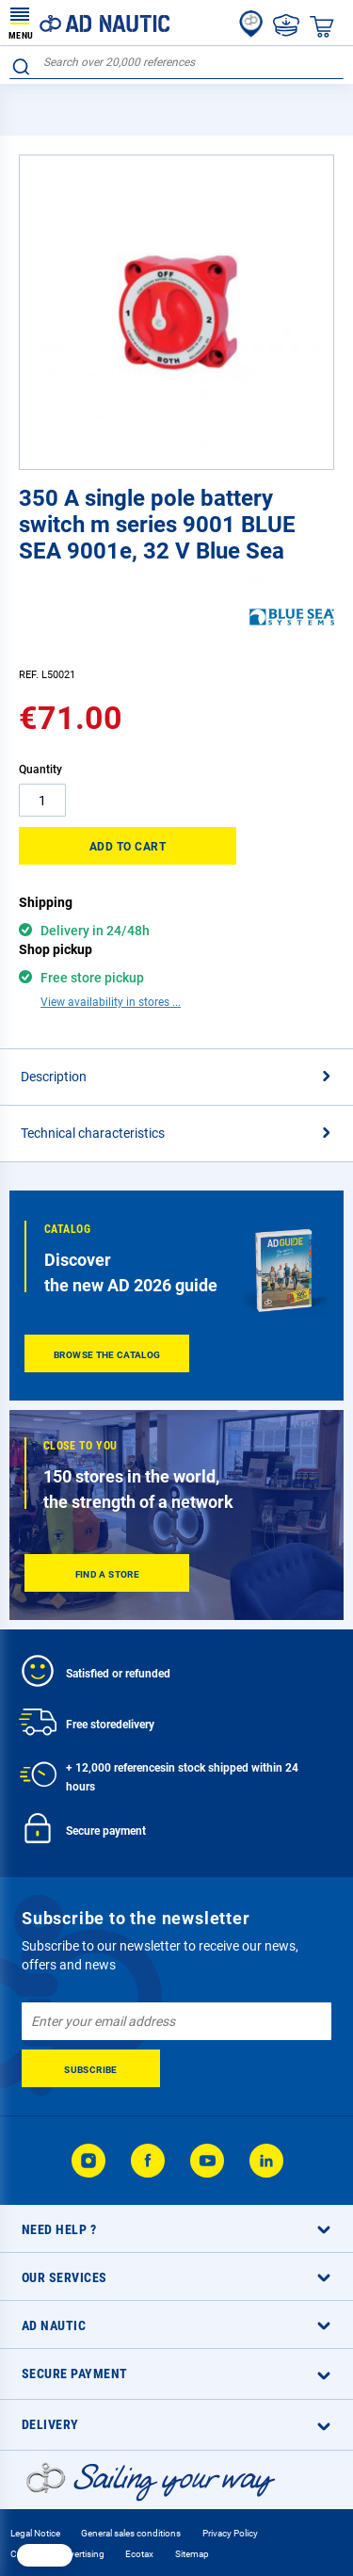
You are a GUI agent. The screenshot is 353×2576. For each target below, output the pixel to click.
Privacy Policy (230, 2504)
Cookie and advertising (57, 2524)
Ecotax (139, 2524)
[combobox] (176, 62)
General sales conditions (131, 2504)
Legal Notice (35, 2504)
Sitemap (192, 2524)
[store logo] (89, 22)
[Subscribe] (91, 2039)
